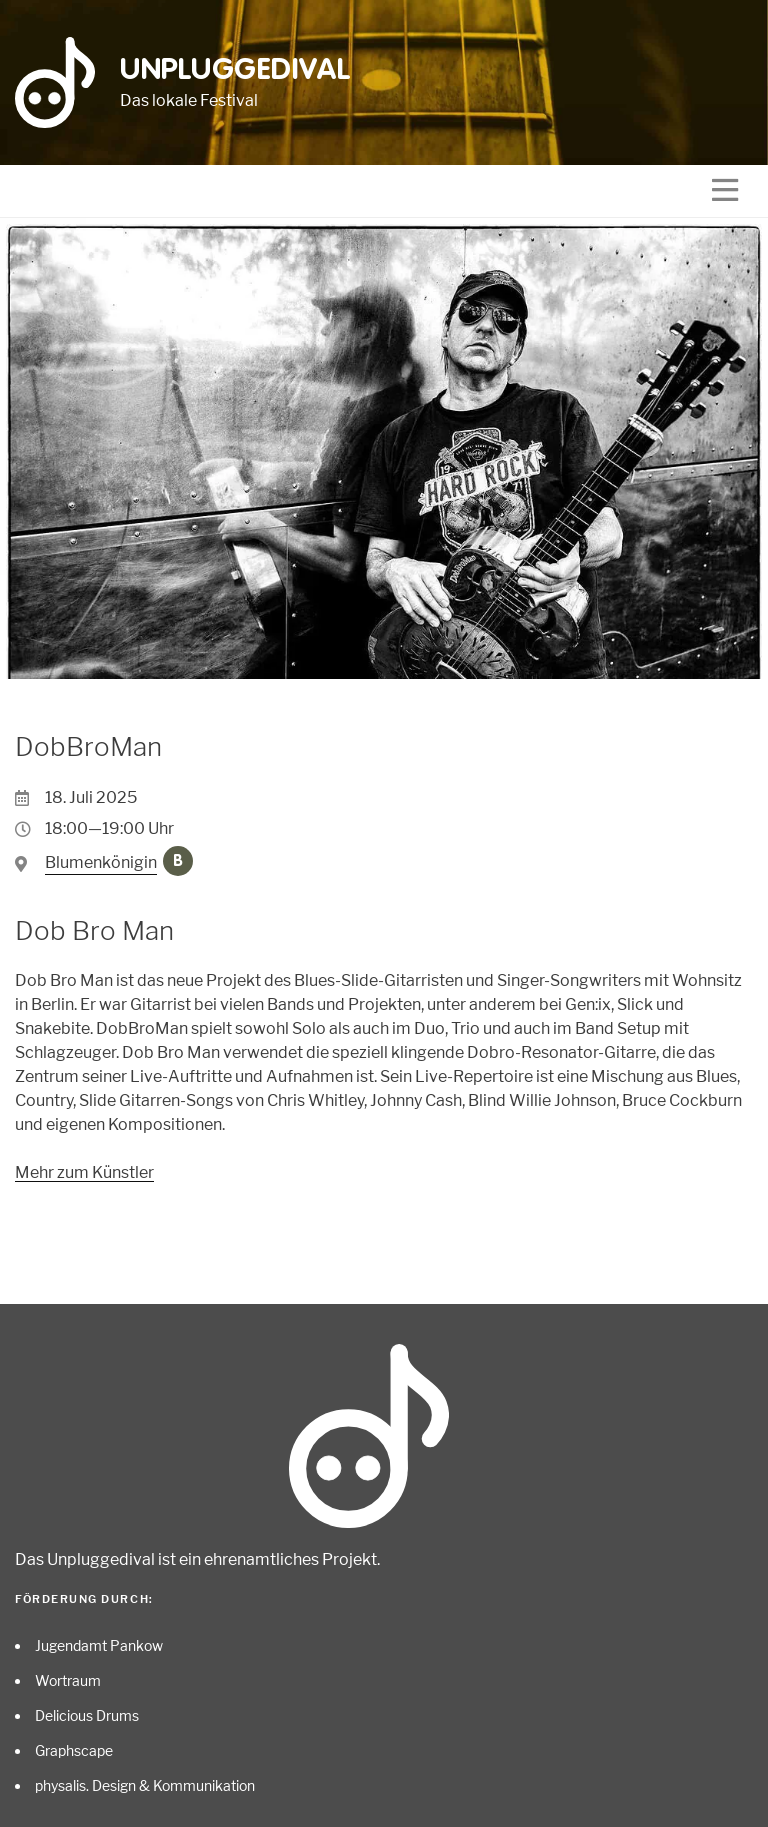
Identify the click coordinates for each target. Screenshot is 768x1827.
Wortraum (68, 1680)
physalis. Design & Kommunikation (145, 1785)
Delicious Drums (87, 1715)
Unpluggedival (235, 71)
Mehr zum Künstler (84, 1172)
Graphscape (74, 1750)
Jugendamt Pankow (99, 1645)
